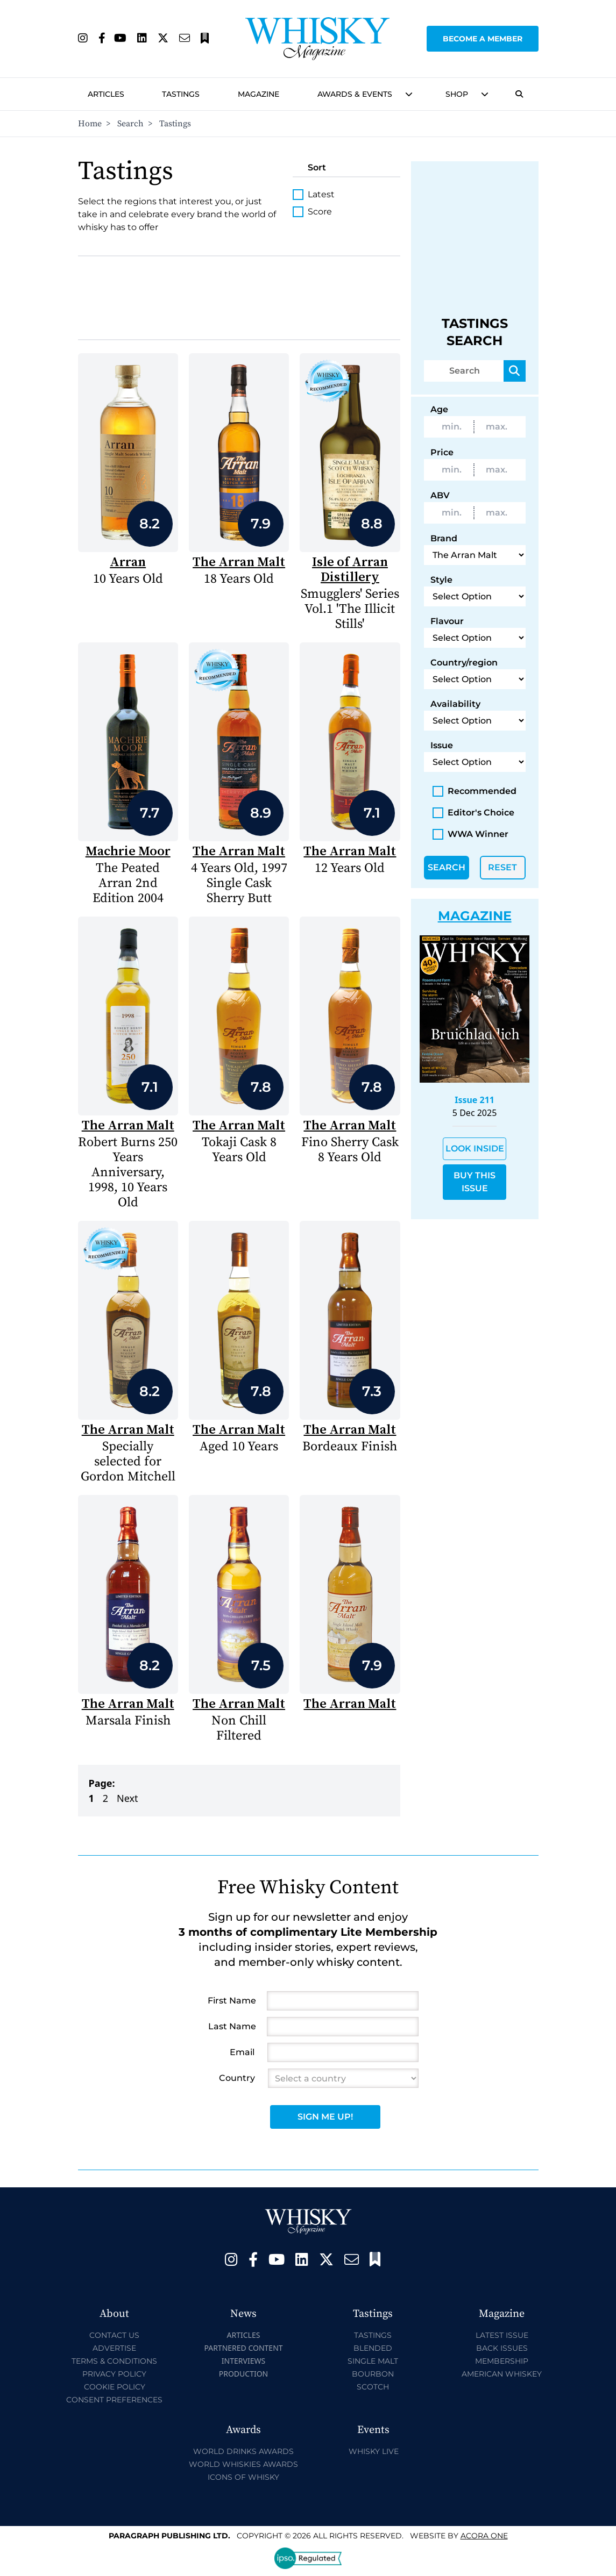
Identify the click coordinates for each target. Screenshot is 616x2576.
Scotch (373, 2387)
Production (243, 2374)
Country (237, 2078)
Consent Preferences (114, 2400)
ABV (440, 495)
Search (130, 123)
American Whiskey (502, 2374)
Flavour (447, 621)
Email (242, 2052)
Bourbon (373, 2374)
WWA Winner (470, 834)
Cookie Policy (114, 2387)
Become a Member (482, 39)
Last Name (232, 2026)
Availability (455, 704)
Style (441, 580)
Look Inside (474, 1148)
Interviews (243, 2361)
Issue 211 (474, 1100)
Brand (443, 538)
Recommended (474, 791)
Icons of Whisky (243, 2477)
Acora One (484, 2536)
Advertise (114, 2348)
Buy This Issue (474, 1181)
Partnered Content (243, 2348)
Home (90, 123)
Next (127, 1798)
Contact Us (114, 2335)
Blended (372, 2348)
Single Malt (373, 2361)
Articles (106, 94)
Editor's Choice (473, 812)
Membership (501, 2361)
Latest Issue (502, 2335)
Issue (441, 745)
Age (439, 409)
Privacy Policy (114, 2374)
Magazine (258, 94)
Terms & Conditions (114, 2361)
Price (442, 452)
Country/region (464, 662)
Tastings (181, 94)
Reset (502, 867)
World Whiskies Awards (243, 2464)
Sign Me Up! (325, 2117)
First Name (232, 2000)
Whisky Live (374, 2451)
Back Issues (502, 2348)
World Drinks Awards (243, 2451)
